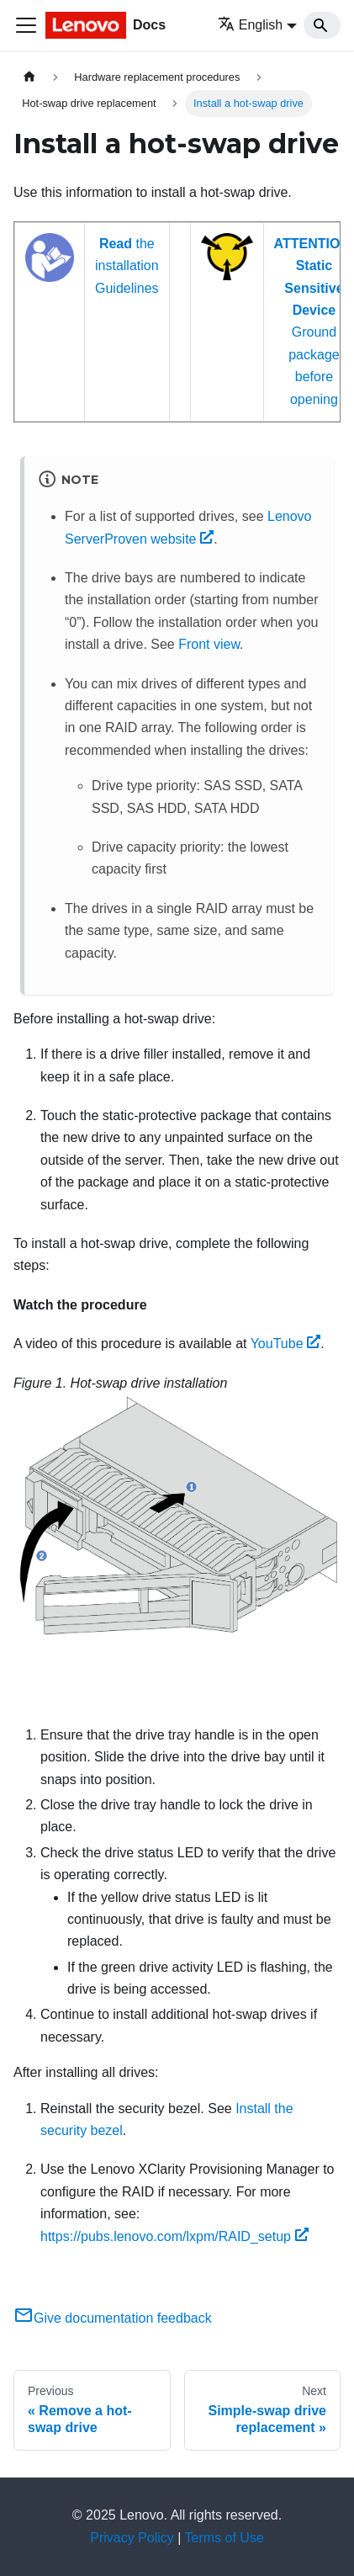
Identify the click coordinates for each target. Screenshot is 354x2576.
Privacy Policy (132, 2538)
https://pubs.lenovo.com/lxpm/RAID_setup (174, 2236)
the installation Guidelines (127, 265)
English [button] (250, 25)
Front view (209, 644)
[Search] (322, 25)
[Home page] (29, 77)
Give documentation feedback (112, 2318)
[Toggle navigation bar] (26, 25)
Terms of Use (224, 2538)
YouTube (286, 1343)
